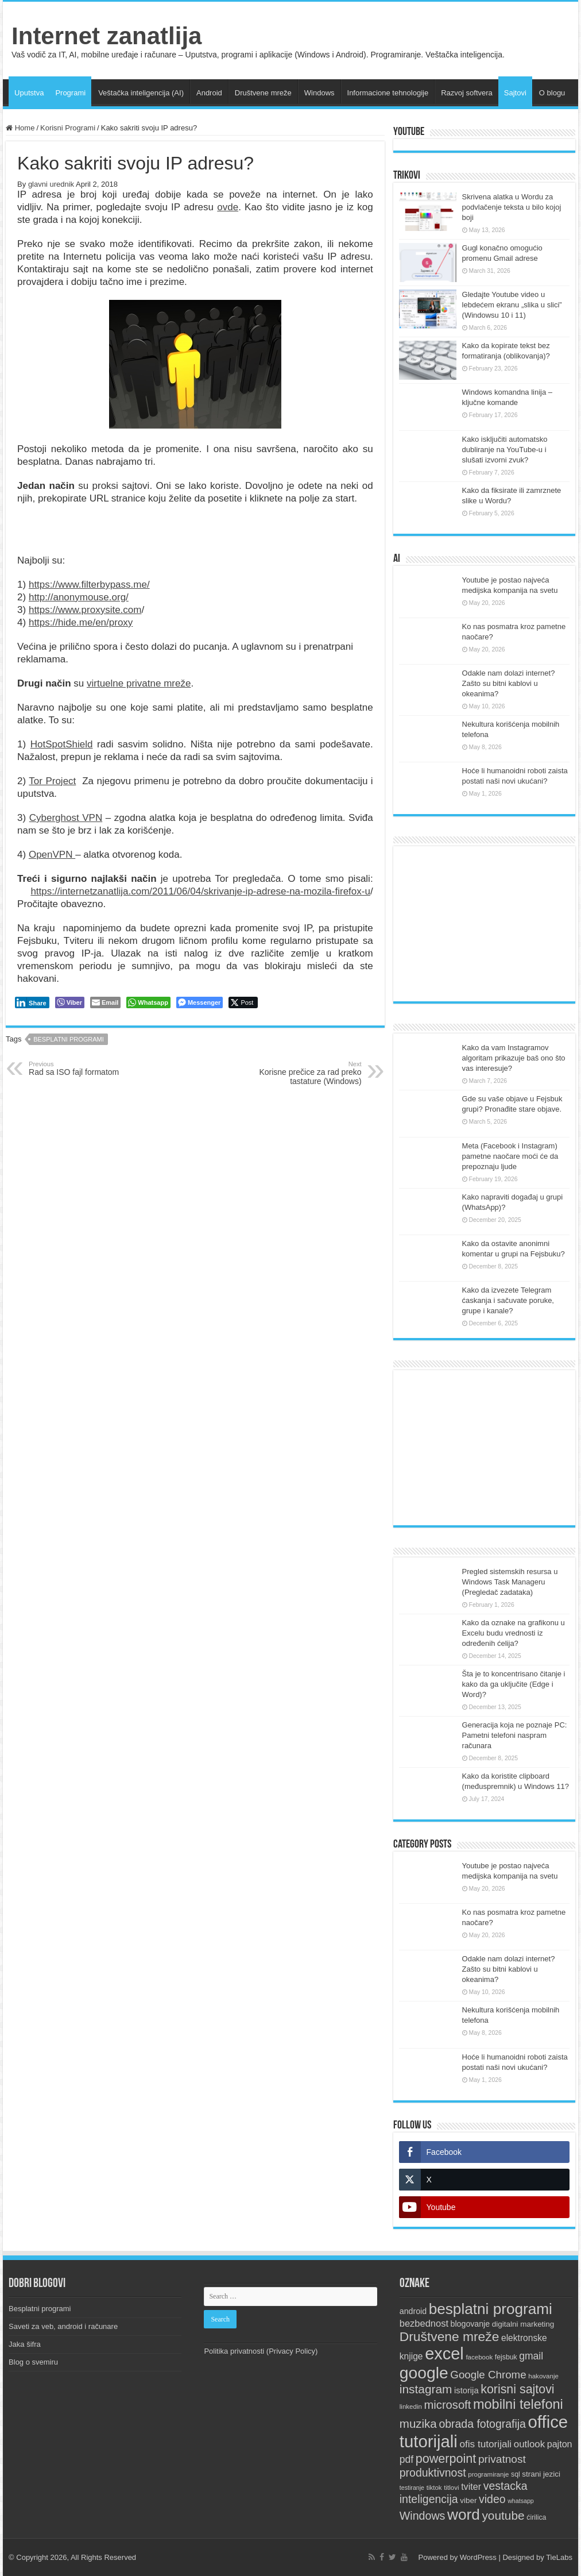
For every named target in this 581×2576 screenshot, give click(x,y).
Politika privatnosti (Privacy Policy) (260, 2351)
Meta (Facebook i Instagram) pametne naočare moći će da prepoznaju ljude (510, 1156)
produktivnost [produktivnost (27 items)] (433, 2472)
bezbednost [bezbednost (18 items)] (424, 2323)
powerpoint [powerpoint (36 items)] (446, 2458)
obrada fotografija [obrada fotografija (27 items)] (482, 2423)
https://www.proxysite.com (85, 609)
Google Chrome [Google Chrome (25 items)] (488, 2375)
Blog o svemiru (33, 2362)
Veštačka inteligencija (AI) (141, 92)
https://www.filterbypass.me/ (89, 584)
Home (20, 128)
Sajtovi (515, 92)
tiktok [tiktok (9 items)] (434, 2487)
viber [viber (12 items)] (468, 2500)
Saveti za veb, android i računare (63, 2326)
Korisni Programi (67, 128)
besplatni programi (68, 1039)
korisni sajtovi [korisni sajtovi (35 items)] (517, 2389)
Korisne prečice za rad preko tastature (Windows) (303, 1073)
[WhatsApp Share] (148, 1002)
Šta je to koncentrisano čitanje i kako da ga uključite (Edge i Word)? (513, 1684)
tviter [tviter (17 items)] (471, 2486)
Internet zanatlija (106, 35)
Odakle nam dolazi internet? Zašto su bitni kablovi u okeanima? (508, 683)
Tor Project (52, 781)
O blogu (552, 92)
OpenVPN (52, 854)
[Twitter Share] (243, 1002)
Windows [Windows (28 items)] (423, 2515)
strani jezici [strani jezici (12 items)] (541, 2474)
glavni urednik (51, 184)
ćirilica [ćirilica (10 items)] (536, 2517)
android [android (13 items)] (413, 2311)
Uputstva (29, 92)
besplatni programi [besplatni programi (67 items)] (490, 2308)
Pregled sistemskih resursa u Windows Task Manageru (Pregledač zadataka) (510, 1581)
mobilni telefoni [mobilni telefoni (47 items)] (518, 2404)
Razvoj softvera (467, 92)
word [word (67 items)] (463, 2514)
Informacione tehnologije (388, 92)
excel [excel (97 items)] (444, 2353)
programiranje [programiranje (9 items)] (488, 2474)
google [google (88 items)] (424, 2372)
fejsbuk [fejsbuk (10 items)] (506, 2357)
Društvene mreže (263, 92)
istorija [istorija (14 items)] (466, 2390)
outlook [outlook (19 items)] (529, 2444)
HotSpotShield (61, 744)
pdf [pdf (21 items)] (406, 2459)
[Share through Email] (105, 1002)
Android (209, 92)
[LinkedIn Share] (32, 1002)
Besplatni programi (40, 2308)
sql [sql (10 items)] (515, 2474)
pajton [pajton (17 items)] (559, 2444)
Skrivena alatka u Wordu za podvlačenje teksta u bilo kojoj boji (511, 207)
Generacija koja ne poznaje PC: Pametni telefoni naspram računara (514, 1735)
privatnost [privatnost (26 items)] (502, 2459)
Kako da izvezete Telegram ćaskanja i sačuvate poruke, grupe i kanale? (508, 1300)
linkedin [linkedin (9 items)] (411, 2406)
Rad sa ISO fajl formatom (87, 1069)
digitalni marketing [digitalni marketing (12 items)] (523, 2324)
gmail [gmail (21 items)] (531, 2356)
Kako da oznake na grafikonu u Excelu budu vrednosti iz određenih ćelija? (513, 1633)
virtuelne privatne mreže (139, 683)
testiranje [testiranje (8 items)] (412, 2487)
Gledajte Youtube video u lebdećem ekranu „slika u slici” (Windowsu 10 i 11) (512, 304)
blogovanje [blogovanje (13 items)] (470, 2323)
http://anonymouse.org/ (79, 597)
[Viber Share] (69, 1002)
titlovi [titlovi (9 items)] (451, 2487)
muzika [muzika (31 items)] (418, 2423)
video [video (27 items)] (492, 2499)
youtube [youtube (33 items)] (503, 2515)
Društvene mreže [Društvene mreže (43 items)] (449, 2336)
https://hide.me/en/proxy (81, 622)
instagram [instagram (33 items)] (426, 2389)
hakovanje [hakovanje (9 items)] (543, 2376)
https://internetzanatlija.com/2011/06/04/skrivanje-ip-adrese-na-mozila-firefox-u (200, 891)
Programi (70, 92)
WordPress (478, 2557)
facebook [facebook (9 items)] (479, 2357)
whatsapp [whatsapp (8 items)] (521, 2500)
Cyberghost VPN (65, 817)
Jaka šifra (25, 2344)
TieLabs (559, 2557)
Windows (319, 92)
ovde (227, 207)
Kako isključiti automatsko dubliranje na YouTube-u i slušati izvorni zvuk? (505, 449)
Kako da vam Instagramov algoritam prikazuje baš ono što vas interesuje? (513, 1058)
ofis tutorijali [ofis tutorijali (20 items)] (485, 2444)
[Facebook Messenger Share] (199, 1002)
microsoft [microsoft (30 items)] (447, 2404)
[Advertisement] (484, 924)
